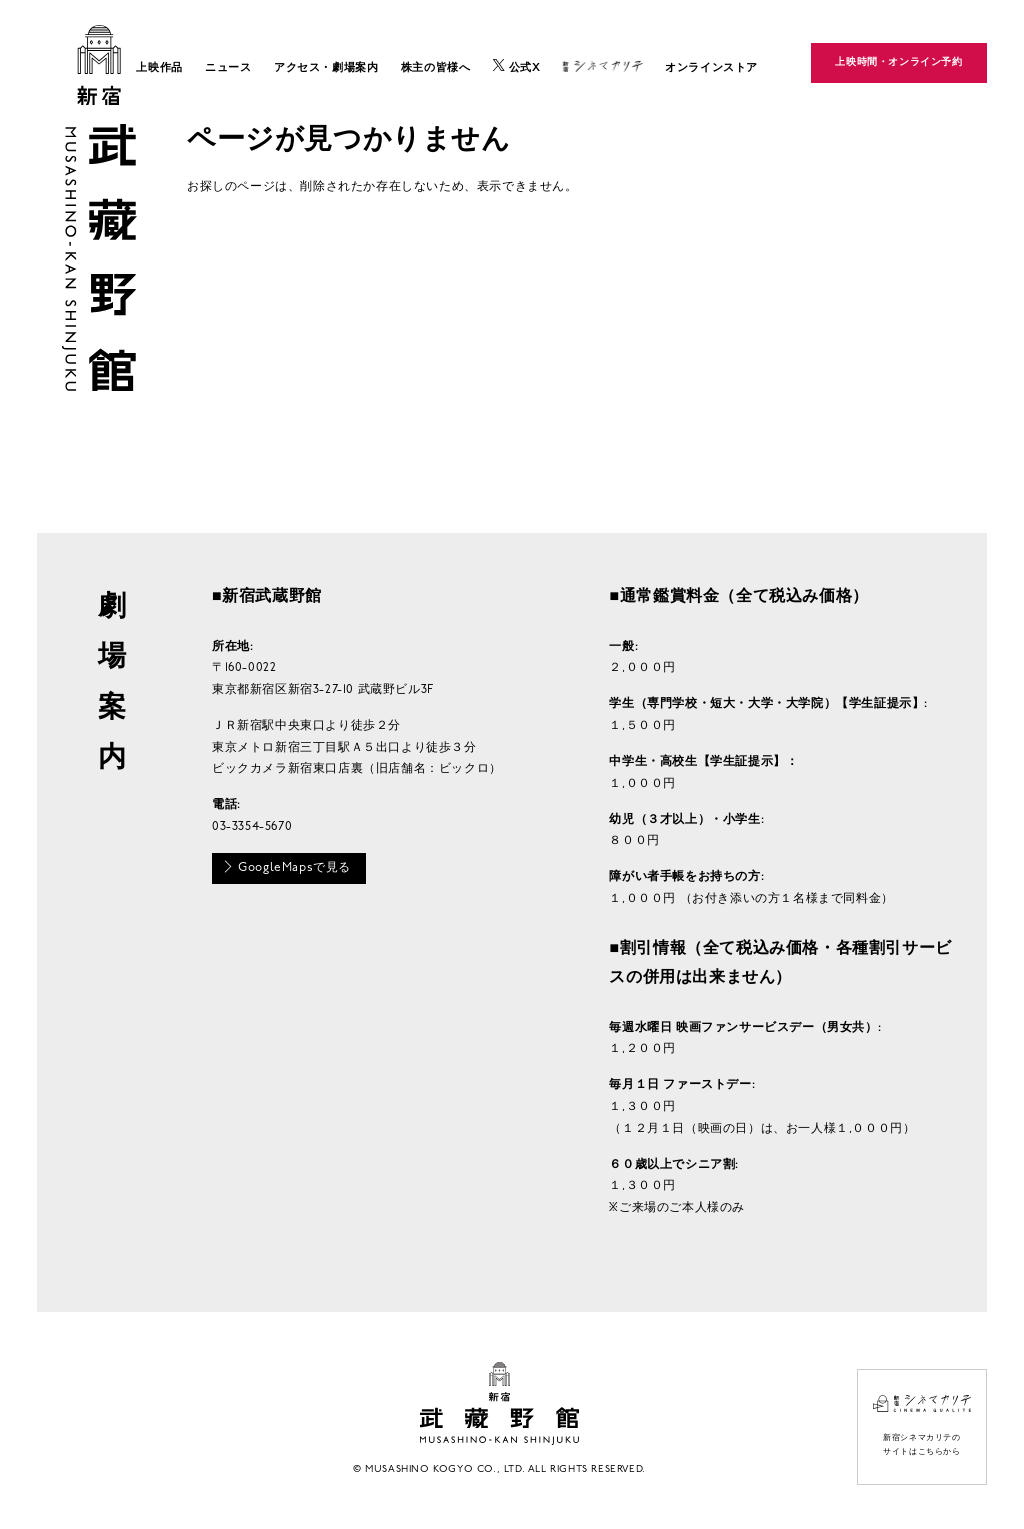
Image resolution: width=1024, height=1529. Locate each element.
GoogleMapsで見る (286, 867)
